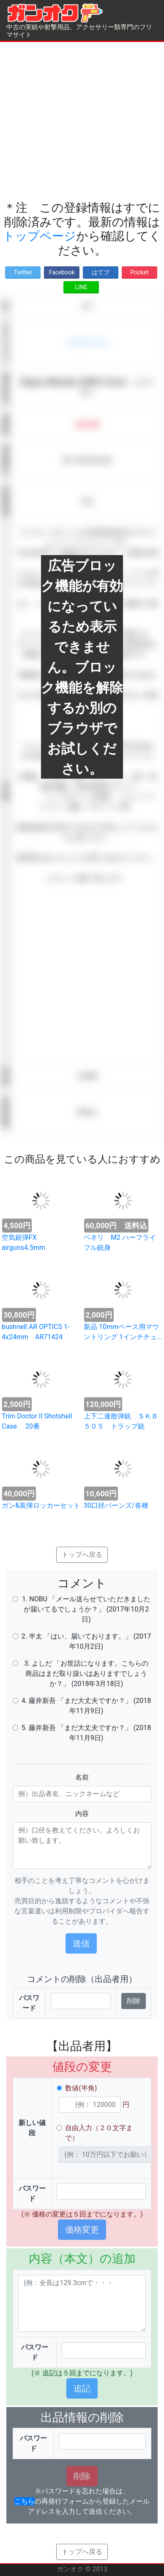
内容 (82, 1814)
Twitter (23, 272)
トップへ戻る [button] (82, 1555)
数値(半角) (81, 2088)
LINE (81, 287)
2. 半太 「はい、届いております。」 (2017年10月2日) (86, 1641)
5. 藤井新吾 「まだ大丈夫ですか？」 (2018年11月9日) (86, 1733)
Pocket (139, 272)
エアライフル (87, 342)
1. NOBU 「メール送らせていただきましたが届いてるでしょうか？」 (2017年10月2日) (86, 1609)
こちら (24, 2501)
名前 (82, 1777)
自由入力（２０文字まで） (99, 2133)
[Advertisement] (79, 121)
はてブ (100, 272)
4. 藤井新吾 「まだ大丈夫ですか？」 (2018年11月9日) (86, 1706)
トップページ (39, 236)
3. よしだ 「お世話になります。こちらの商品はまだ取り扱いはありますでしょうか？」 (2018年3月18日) (86, 1673)
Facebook (62, 272)
